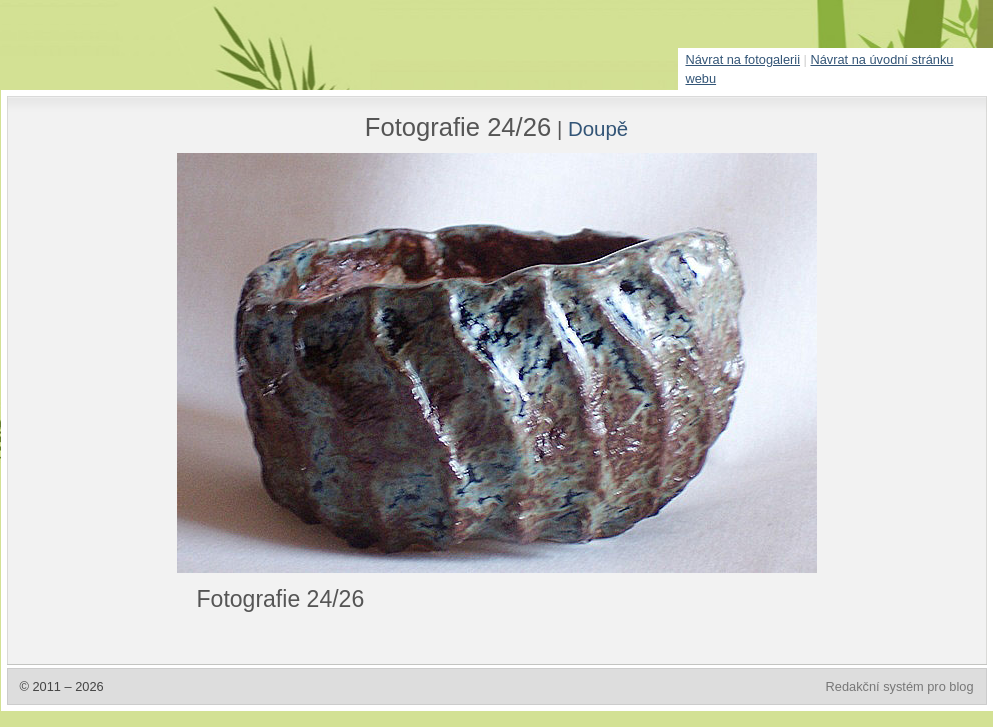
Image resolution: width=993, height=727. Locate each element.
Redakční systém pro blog (900, 686)
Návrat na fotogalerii (743, 59)
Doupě (598, 128)
